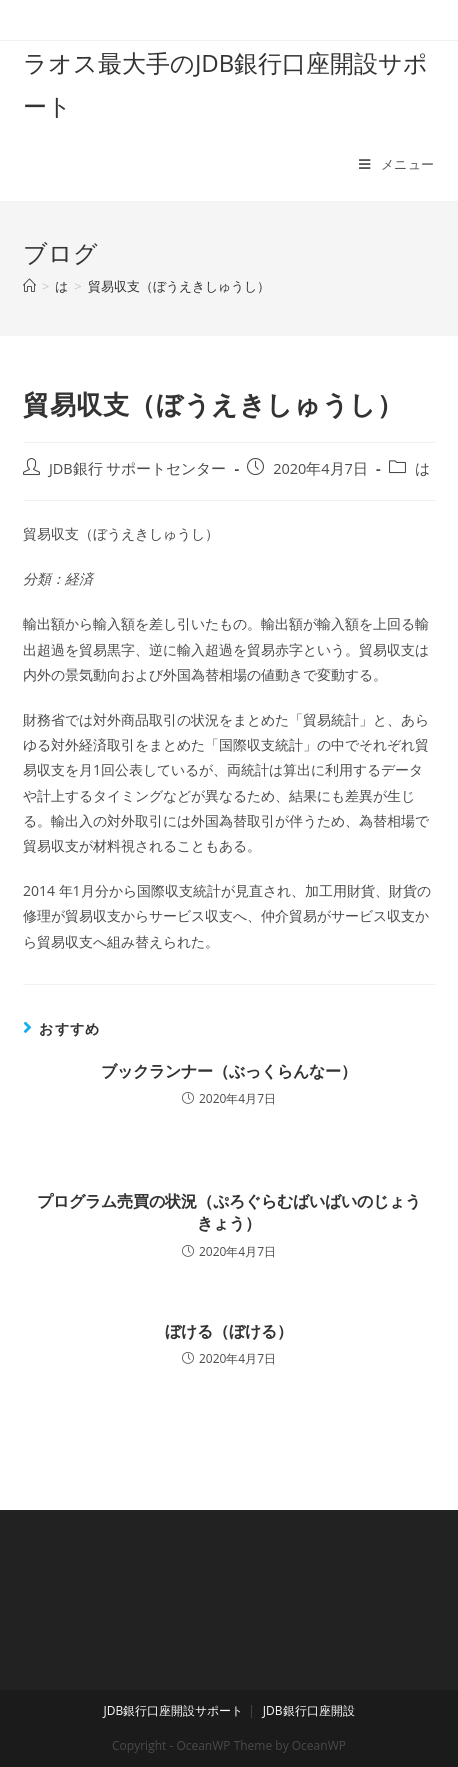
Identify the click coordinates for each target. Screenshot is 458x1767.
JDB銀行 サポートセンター (138, 468)
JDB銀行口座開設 (309, 1710)
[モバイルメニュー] (397, 164)
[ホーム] (29, 286)
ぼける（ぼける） (229, 1331)
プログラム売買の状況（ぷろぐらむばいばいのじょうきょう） (229, 1212)
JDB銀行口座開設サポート (173, 1710)
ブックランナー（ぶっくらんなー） (229, 1071)
